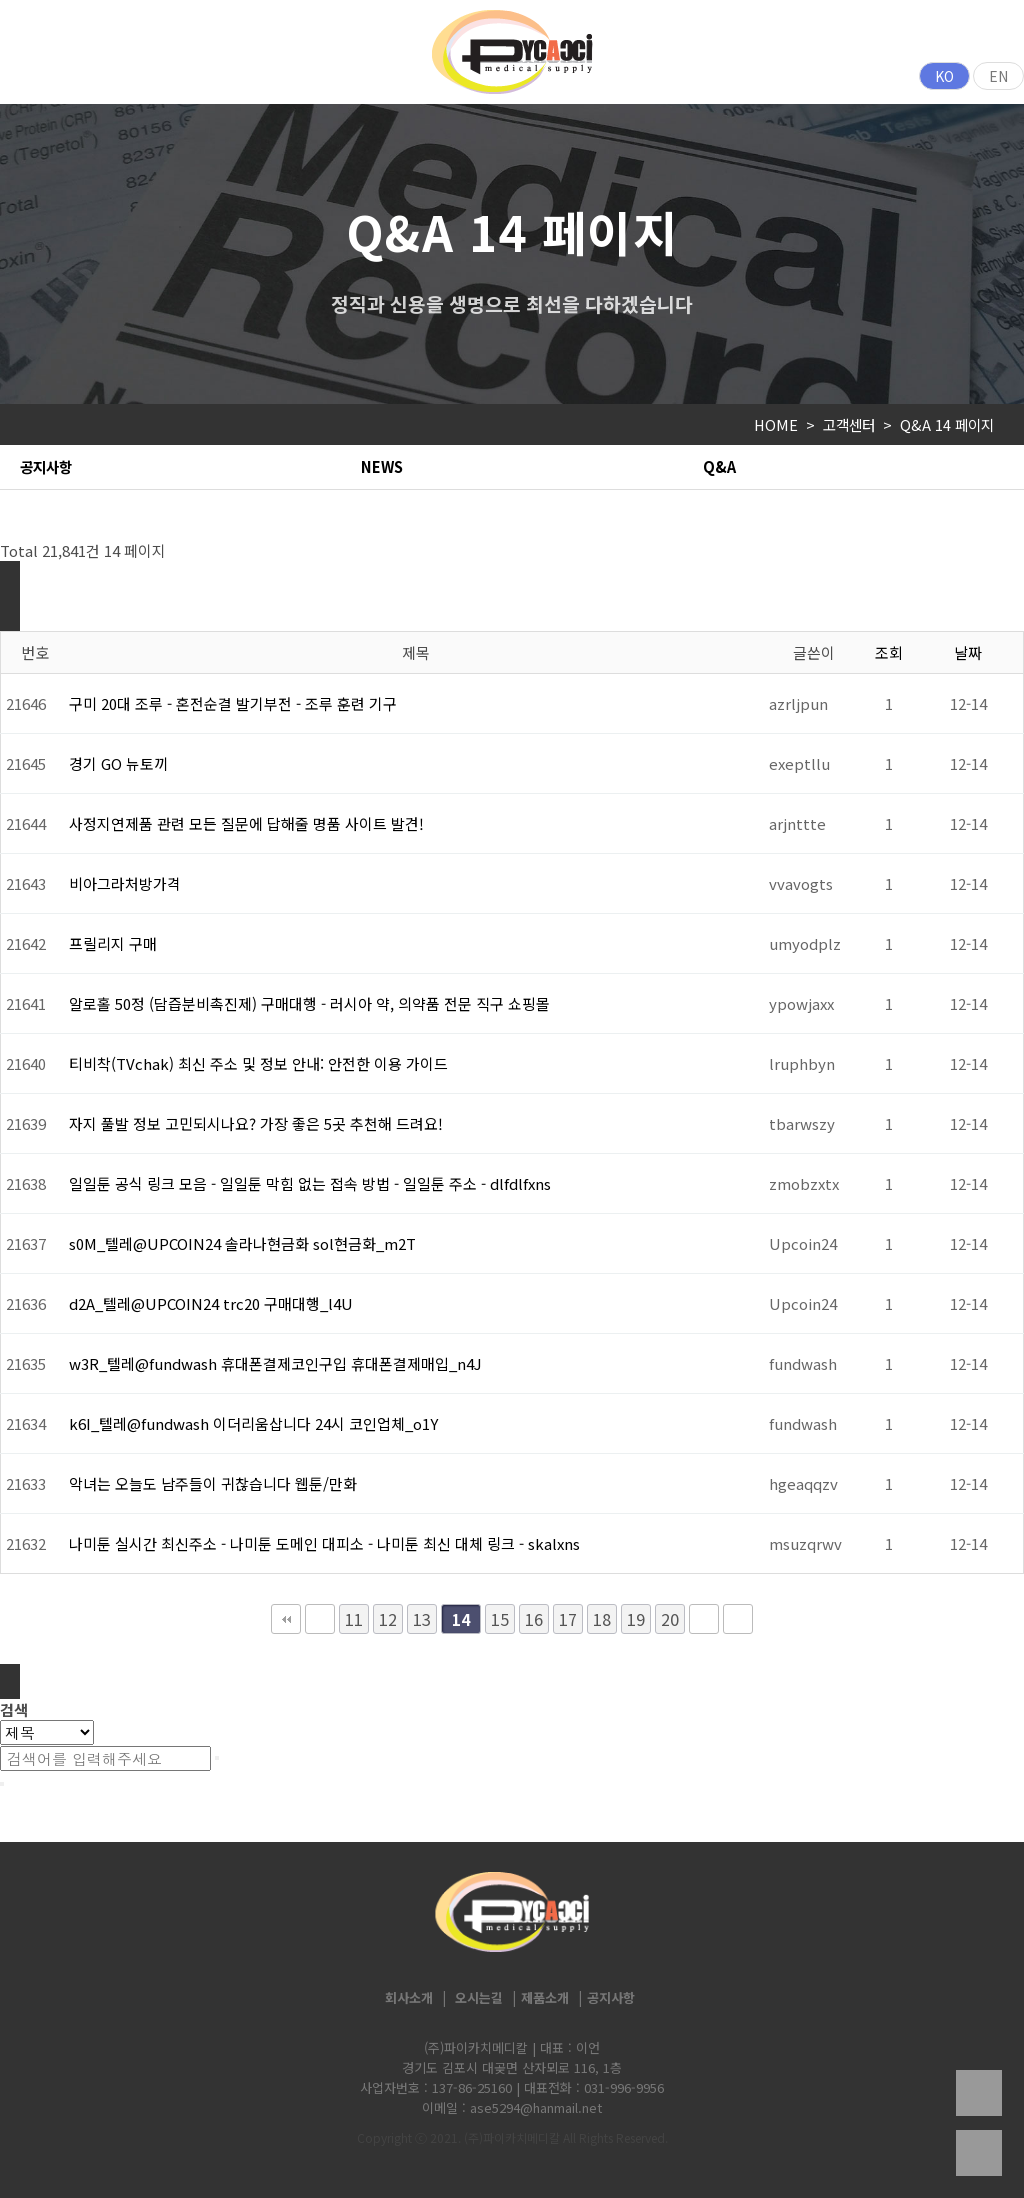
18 (602, 1619)
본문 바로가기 (0, 0)
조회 (889, 652)
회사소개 (409, 1997)
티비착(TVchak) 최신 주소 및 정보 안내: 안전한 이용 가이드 (258, 1063)
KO (944, 76)
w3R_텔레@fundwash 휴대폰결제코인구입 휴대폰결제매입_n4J (275, 1363)
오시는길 (479, 1997)
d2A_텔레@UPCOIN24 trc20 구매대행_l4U (211, 1303)
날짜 (968, 652)
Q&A (719, 466)
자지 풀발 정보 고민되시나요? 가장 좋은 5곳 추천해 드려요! (256, 1123)
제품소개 (545, 1997)
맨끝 (738, 1619)
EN (998, 76)
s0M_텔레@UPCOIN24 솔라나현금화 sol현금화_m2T (242, 1243)
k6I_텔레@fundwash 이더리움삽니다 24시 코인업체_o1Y (253, 1423)
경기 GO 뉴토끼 (118, 763)
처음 (286, 1619)
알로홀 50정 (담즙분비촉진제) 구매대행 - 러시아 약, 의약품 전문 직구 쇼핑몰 (309, 1003)
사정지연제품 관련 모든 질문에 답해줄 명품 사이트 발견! (246, 823)
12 (388, 1619)
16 (534, 1619)
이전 (320, 1619)
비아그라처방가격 (125, 883)
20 (670, 1619)
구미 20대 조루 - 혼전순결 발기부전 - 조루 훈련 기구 (233, 703)
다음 (704, 1619)
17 (568, 1619)
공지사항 (46, 466)
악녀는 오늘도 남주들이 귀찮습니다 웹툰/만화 (213, 1483)
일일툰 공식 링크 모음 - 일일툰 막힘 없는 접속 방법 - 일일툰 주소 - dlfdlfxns (310, 1183)
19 (636, 1619)
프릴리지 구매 (113, 943)
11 (354, 1619)
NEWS (382, 466)
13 (422, 1619)
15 (500, 1619)
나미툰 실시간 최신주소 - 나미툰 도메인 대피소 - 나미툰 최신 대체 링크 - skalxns (324, 1543)
